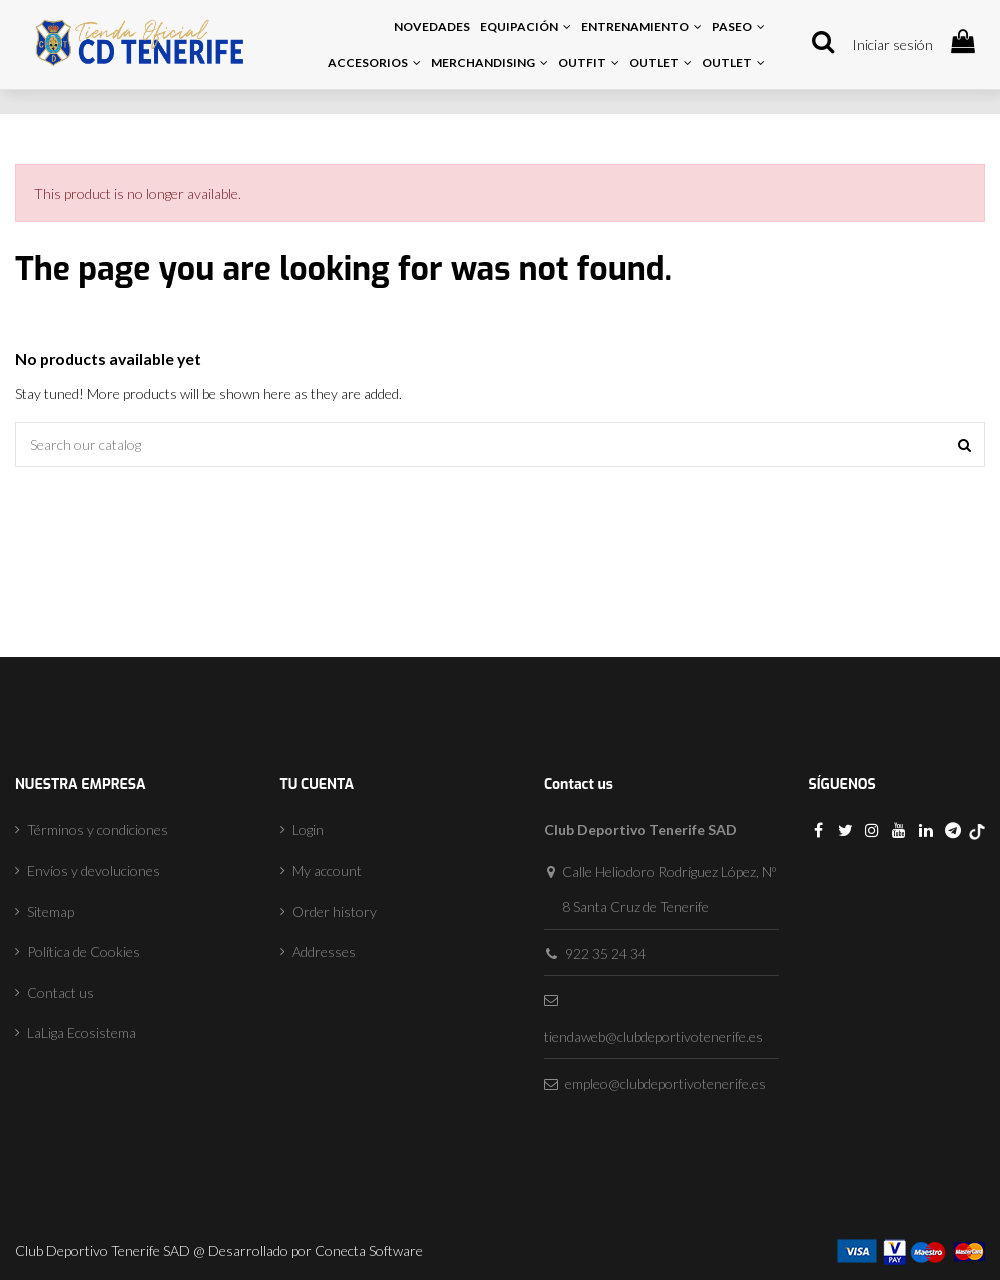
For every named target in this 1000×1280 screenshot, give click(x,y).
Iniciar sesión (892, 44)
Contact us (60, 992)
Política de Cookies (83, 951)
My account (327, 870)
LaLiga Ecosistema (81, 1032)
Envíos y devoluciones (93, 870)
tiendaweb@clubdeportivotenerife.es (653, 1036)
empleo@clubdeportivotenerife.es (665, 1083)
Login (308, 829)
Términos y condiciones (97, 829)
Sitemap (50, 911)
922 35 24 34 (605, 953)
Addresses (324, 951)
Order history (334, 911)
